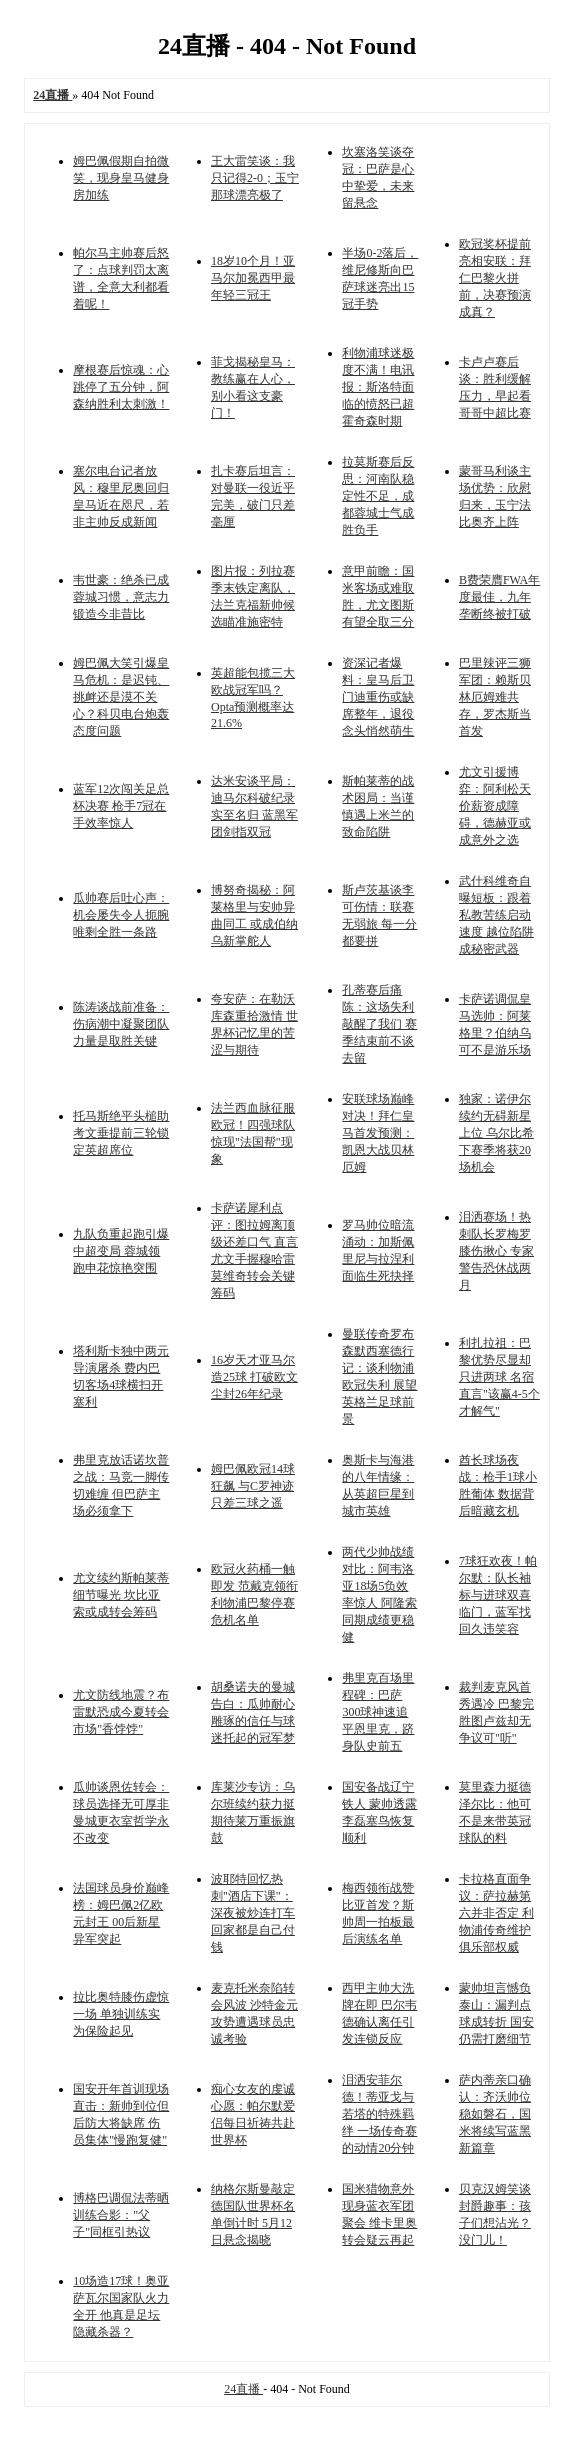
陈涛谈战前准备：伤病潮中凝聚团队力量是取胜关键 (121, 1024)
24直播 (243, 2389)
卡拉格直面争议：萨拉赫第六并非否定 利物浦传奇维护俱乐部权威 (496, 1913)
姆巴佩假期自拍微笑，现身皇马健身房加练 (121, 178)
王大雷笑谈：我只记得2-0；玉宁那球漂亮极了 (255, 178)
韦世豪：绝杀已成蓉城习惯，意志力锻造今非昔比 (121, 597)
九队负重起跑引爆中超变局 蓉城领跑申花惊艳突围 (121, 1251)
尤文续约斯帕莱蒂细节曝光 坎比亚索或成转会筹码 (121, 1595)
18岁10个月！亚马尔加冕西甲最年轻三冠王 (253, 278)
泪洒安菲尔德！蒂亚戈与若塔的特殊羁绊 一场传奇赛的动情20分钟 (379, 2114)
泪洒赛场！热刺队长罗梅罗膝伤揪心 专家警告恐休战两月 (496, 1251)
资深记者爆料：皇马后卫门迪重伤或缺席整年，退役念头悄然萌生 (378, 697)
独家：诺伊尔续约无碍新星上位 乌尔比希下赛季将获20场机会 (496, 1133)
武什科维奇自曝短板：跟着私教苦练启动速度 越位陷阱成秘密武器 (496, 915)
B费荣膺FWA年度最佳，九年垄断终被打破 (499, 597)
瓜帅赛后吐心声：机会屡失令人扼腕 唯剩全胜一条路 (121, 915)
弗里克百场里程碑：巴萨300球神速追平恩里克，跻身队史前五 (378, 1712)
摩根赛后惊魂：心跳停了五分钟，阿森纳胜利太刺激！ (121, 387)
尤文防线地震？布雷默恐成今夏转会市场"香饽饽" (121, 1712)
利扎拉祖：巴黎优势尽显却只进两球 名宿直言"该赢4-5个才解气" (499, 1377)
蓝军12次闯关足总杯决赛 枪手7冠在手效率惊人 (121, 806)
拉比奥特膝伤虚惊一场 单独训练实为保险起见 (121, 2014)
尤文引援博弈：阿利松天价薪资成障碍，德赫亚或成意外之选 (495, 806)
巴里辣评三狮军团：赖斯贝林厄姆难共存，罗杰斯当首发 (495, 697)
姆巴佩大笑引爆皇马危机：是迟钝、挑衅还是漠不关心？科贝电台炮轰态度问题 (121, 697)
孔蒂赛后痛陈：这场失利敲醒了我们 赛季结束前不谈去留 (379, 1024)
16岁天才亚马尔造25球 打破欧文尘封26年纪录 (254, 1377)
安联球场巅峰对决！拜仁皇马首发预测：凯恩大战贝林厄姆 (378, 1133)
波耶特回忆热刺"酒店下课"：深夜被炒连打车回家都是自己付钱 (253, 1913)
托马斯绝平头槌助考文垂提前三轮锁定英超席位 (121, 1133)
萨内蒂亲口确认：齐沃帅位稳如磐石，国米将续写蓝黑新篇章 (495, 2114)
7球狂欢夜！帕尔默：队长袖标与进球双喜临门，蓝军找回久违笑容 (498, 1595)
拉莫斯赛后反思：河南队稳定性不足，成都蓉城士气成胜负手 (378, 496)
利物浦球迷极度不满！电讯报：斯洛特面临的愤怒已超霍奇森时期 (378, 387)
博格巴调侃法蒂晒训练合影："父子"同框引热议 (121, 2215)
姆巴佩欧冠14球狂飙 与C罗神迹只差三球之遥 (253, 1486)
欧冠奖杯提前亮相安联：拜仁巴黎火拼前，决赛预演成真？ (495, 278)
